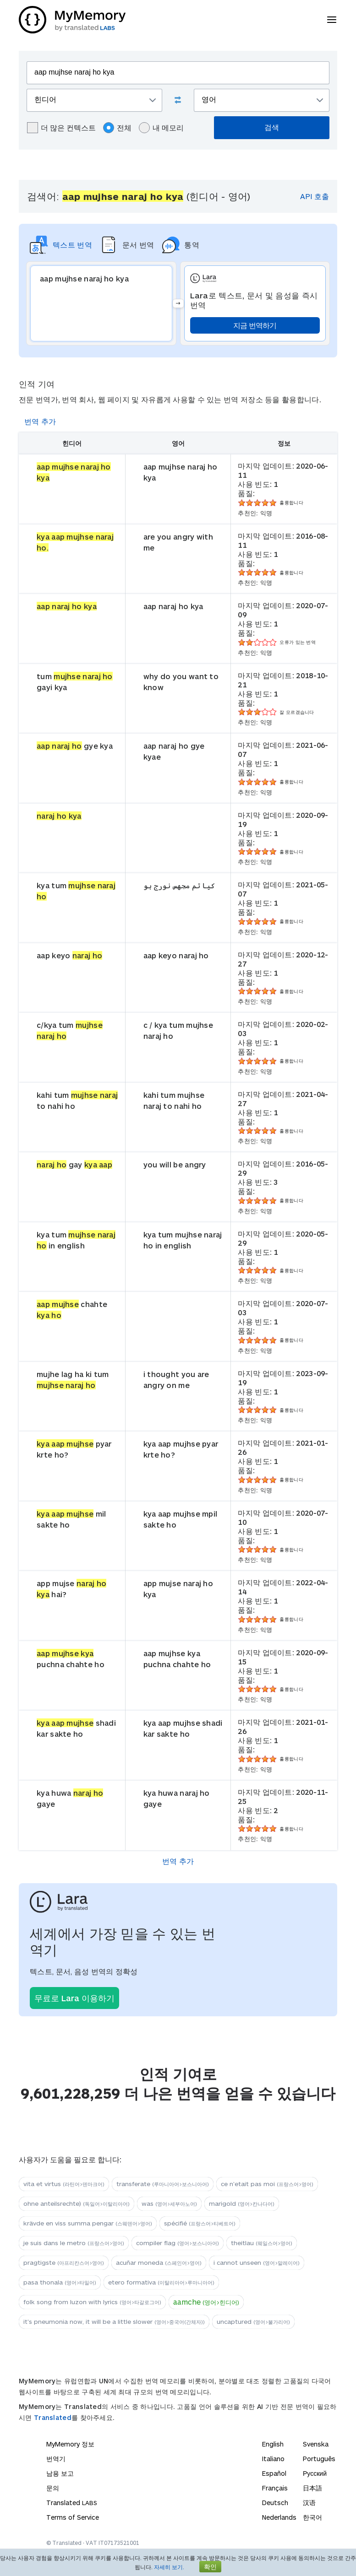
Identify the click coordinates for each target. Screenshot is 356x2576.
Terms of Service (72, 2517)
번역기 (56, 2459)
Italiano (273, 2459)
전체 (117, 127)
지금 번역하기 (255, 325)
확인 (210, 2567)
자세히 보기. (169, 2567)
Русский (315, 2473)
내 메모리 (161, 127)
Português (319, 2459)
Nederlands (279, 2517)
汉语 (309, 2502)
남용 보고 (60, 2473)
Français (275, 2488)
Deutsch (275, 2502)
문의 (52, 2488)
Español (274, 2473)
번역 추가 (40, 421)
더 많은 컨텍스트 (61, 127)
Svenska (316, 2444)
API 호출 (314, 196)
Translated (52, 2417)
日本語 (312, 2488)
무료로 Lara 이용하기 (74, 1998)
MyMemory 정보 (70, 2444)
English (273, 2444)
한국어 (312, 2517)
